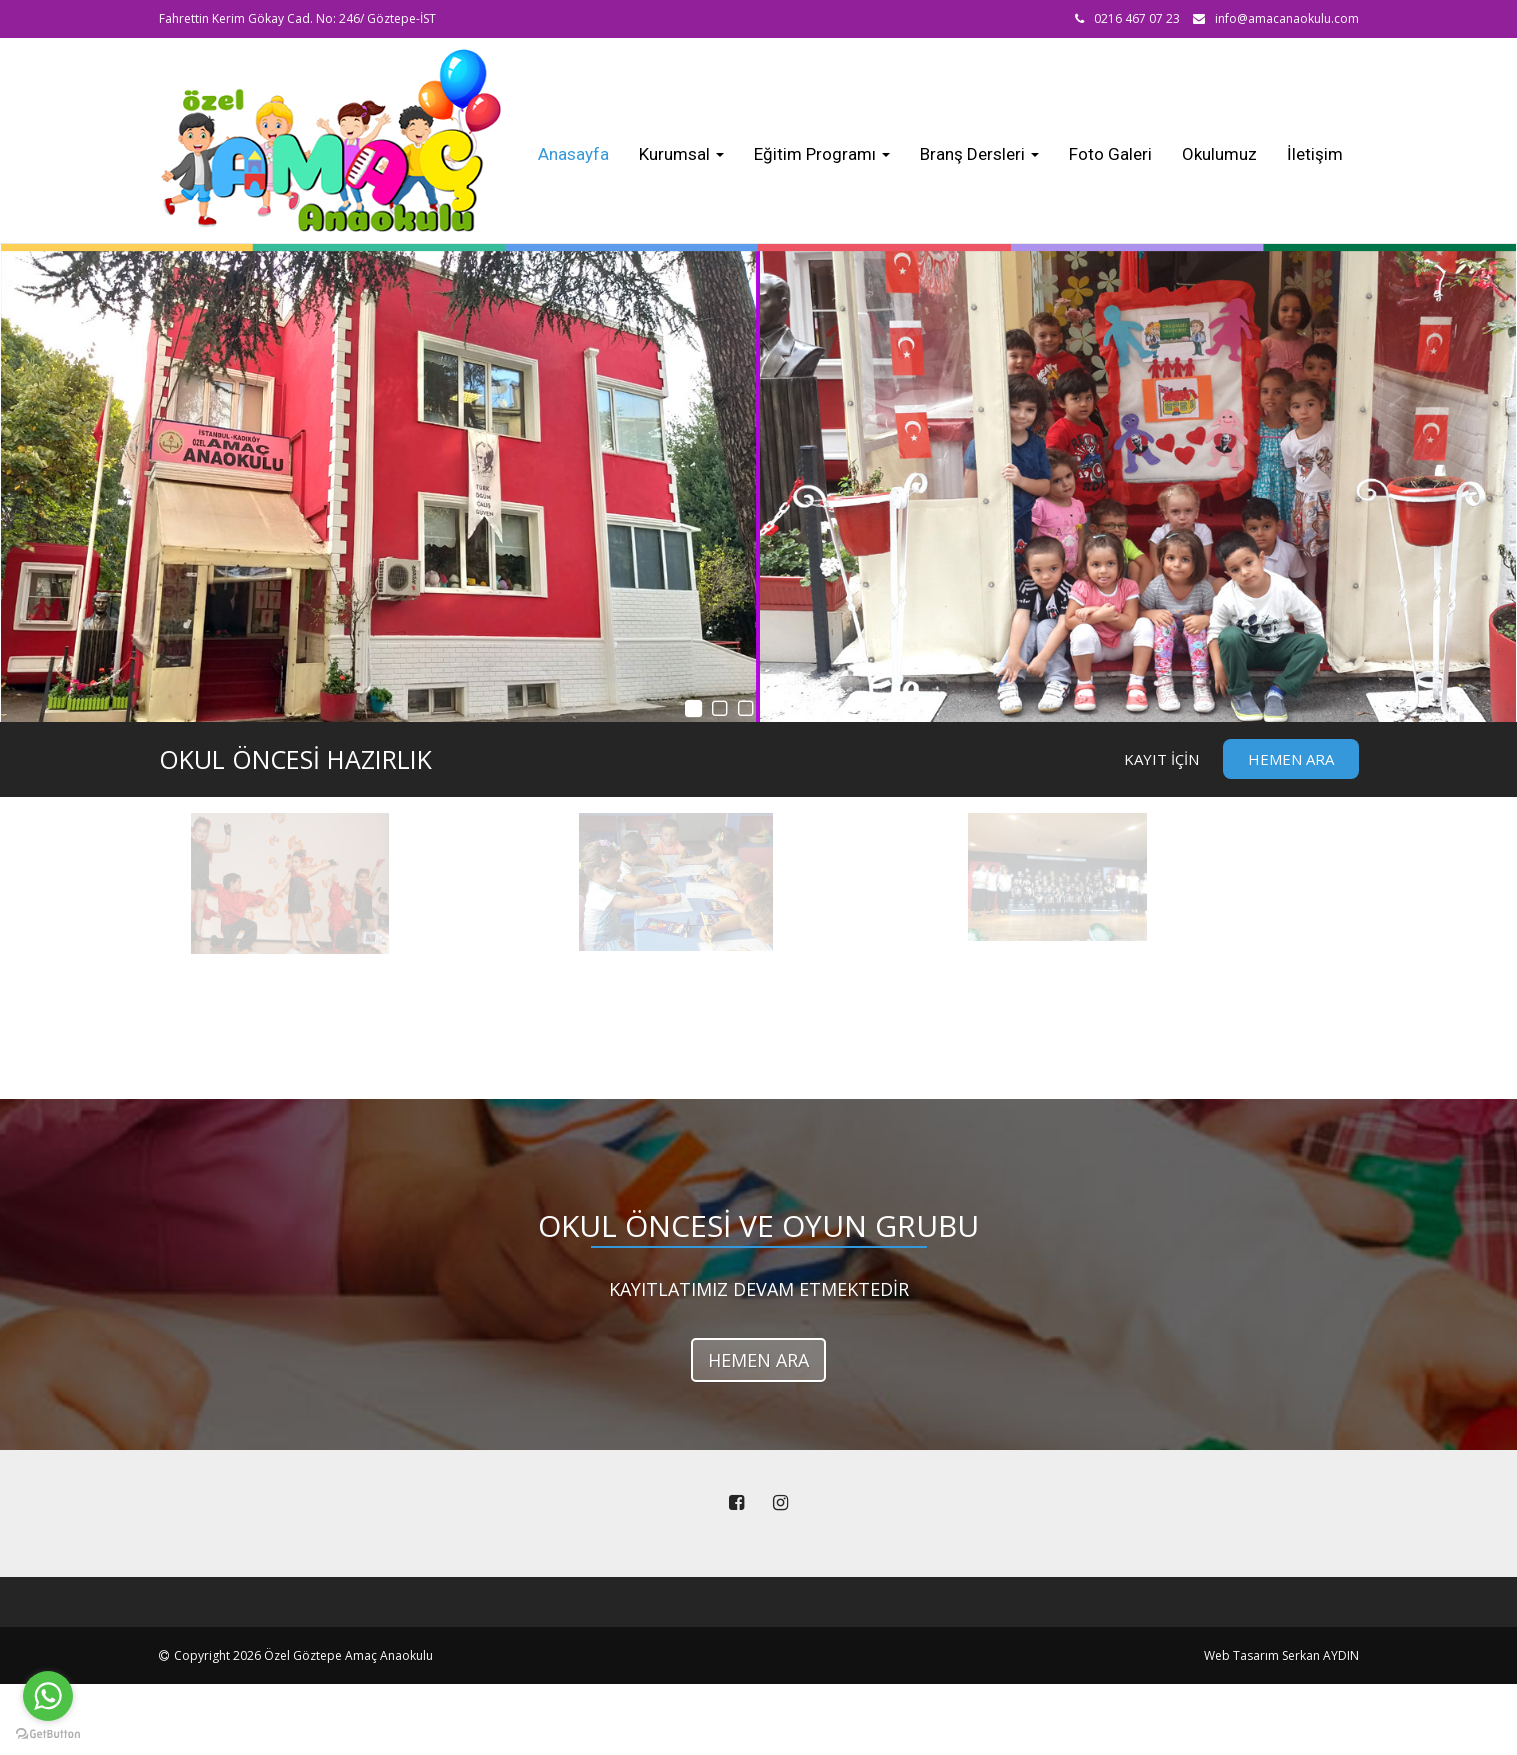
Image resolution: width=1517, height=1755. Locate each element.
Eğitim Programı (822, 154)
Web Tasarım (1241, 1655)
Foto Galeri (1110, 154)
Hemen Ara (1291, 759)
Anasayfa (573, 154)
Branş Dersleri (979, 154)
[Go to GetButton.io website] (48, 1734)
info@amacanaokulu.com (1287, 18)
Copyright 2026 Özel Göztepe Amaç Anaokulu (303, 1655)
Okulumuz (1219, 154)
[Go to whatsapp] (48, 1696)
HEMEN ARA (758, 1360)
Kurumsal (681, 154)
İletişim (1315, 154)
